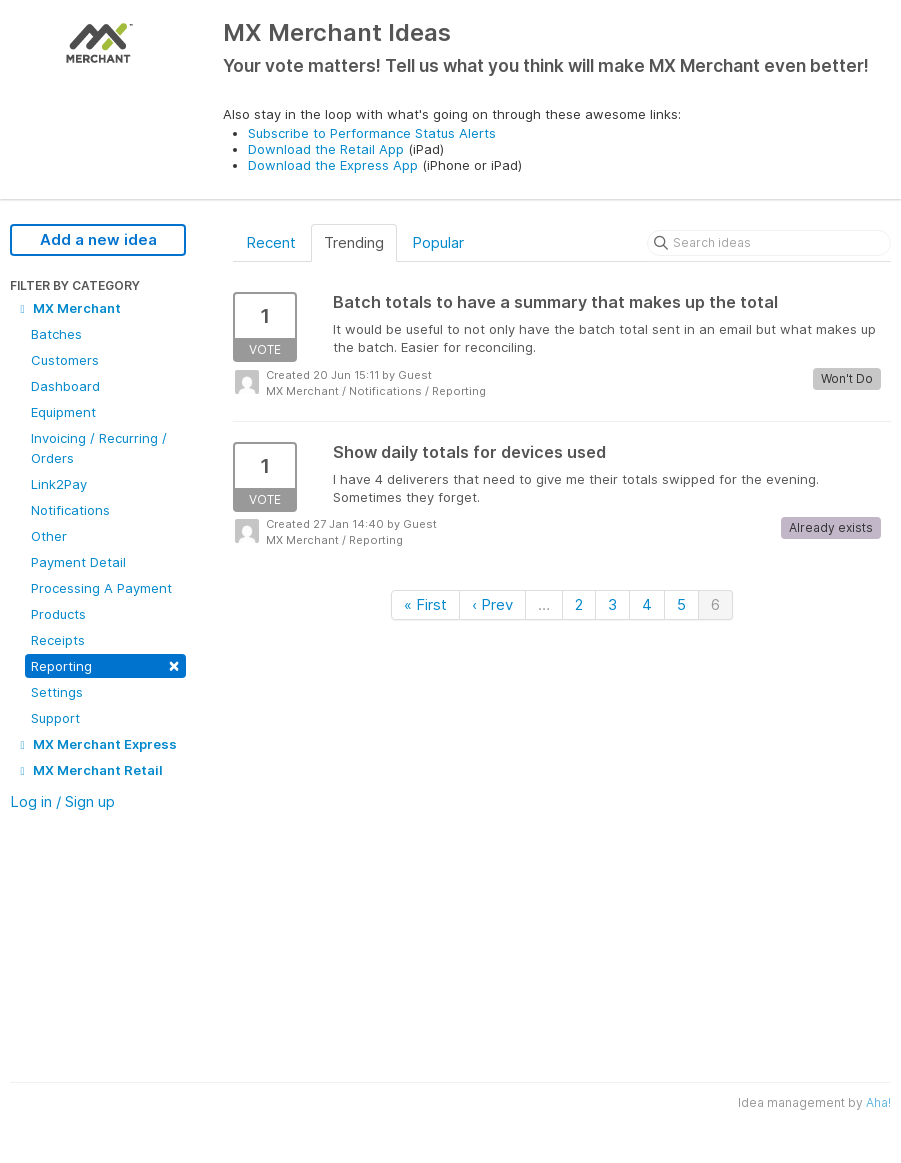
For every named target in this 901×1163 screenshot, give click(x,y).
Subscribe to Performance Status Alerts (372, 133)
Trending (354, 242)
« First (425, 604)
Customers (65, 360)
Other (49, 536)
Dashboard (65, 386)
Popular (438, 242)
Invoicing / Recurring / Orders (99, 448)
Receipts (58, 640)
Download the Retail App (326, 149)
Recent (271, 242)
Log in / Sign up (62, 801)
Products (58, 614)
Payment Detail (78, 562)
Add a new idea (98, 239)
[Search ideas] (769, 243)
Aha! (878, 1102)
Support (55, 718)
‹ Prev (492, 604)
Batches (56, 334)
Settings (57, 692)
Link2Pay (59, 484)
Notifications (70, 510)
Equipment (63, 412)
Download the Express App (333, 165)
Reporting (105, 664)
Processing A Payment (101, 588)
